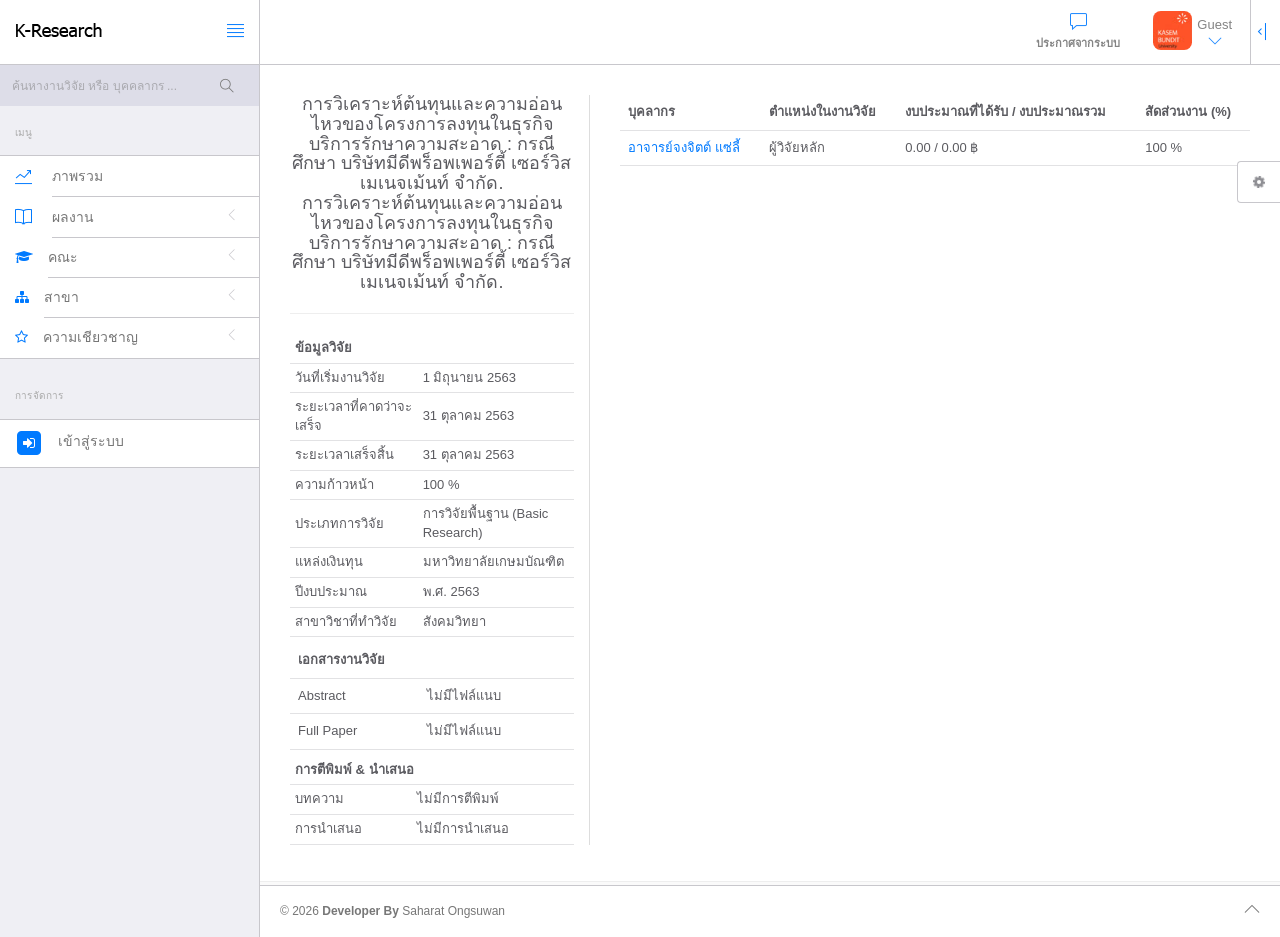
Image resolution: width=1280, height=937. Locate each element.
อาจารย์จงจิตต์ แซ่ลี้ (684, 147)
